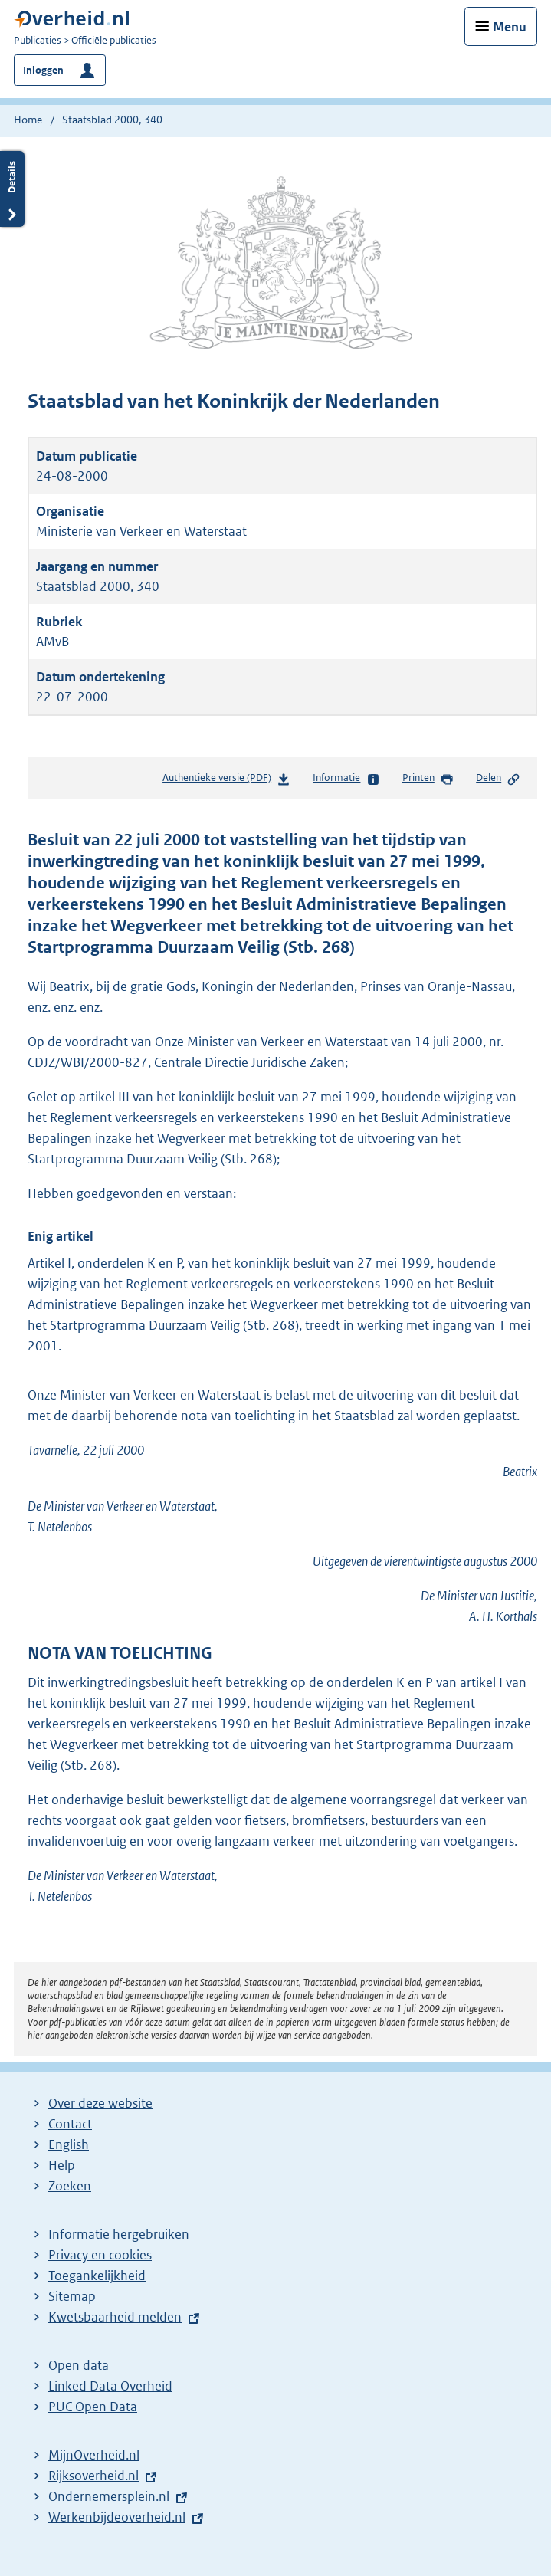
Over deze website (100, 2103)
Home (28, 119)
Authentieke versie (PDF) (226, 781)
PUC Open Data (92, 2406)
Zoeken (69, 2185)
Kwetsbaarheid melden (115, 2317)
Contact (70, 2123)
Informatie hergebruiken (118, 2234)
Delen (498, 778)
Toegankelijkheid (97, 2275)
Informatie (346, 778)
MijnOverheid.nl (93, 2454)
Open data (78, 2365)
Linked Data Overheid (110, 2385)
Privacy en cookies (100, 2254)
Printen (428, 778)
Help (61, 2165)
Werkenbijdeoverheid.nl (116, 2517)
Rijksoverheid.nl (93, 2475)
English (68, 2144)
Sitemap (72, 2296)
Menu (509, 26)
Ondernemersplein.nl (108, 2496)
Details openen (12, 189)
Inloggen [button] (43, 70)
